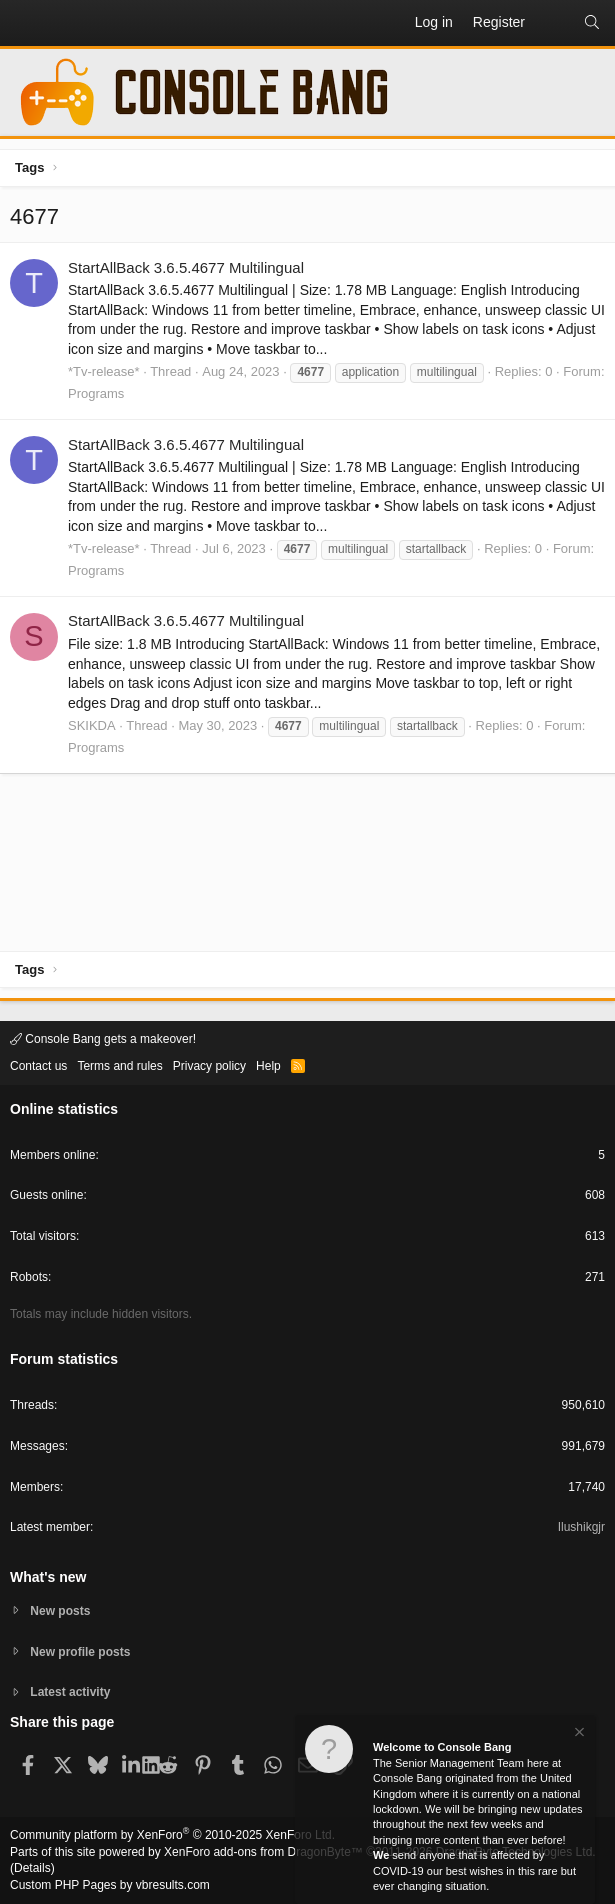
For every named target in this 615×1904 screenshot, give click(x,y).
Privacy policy (209, 1066)
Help (268, 1066)
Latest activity (70, 1692)
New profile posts (80, 1652)
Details (32, 1868)
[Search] (592, 23)
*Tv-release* (104, 371)
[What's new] (554, 23)
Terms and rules (119, 1066)
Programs (96, 393)
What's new (48, 1577)
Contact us (38, 1066)
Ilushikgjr (581, 1527)
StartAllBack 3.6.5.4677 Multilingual (186, 267)
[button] (26, 23)
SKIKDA (92, 725)
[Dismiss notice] (578, 1734)
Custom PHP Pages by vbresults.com (110, 1885)
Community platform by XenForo (172, 1835)
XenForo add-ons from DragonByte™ (263, 1852)
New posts (60, 1611)
